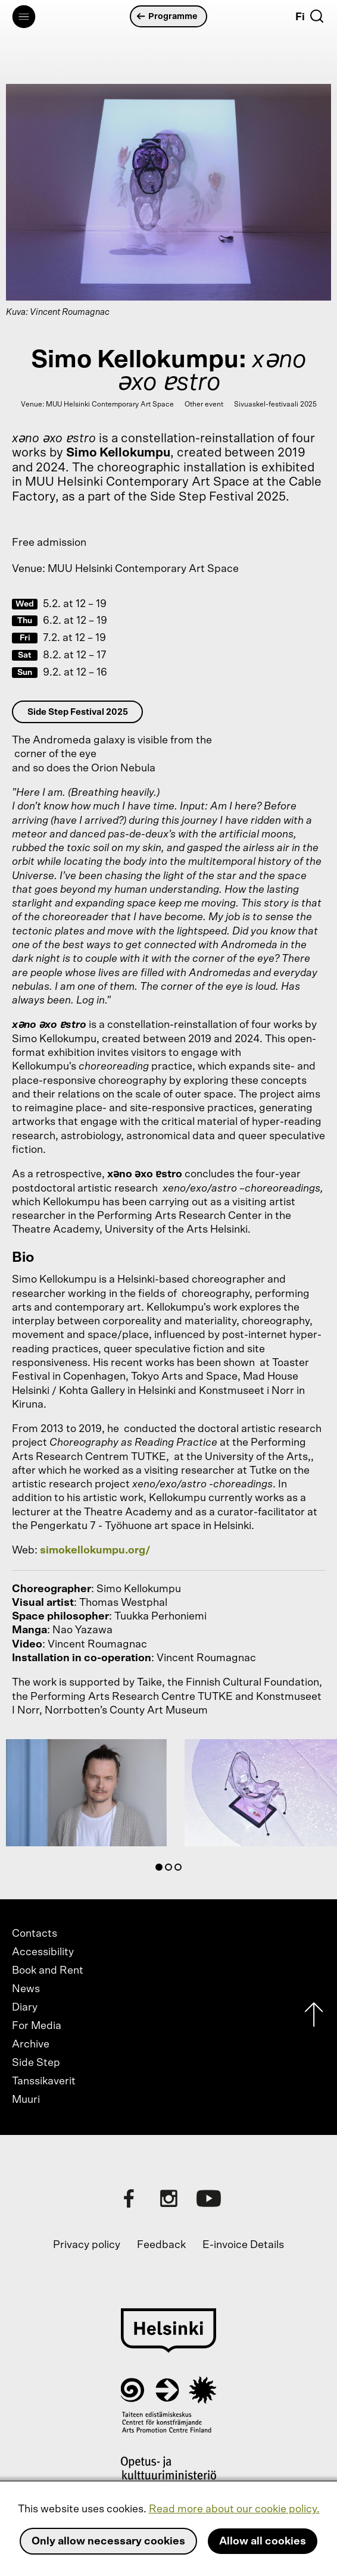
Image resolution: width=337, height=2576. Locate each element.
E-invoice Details (243, 2245)
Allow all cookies (262, 2541)
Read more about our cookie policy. (234, 2509)
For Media (36, 2026)
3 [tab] (180, 1869)
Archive (30, 2044)
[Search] (316, 16)
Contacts (34, 1933)
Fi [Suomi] (300, 17)
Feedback (161, 2245)
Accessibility (43, 1952)
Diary (25, 2007)
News (26, 1989)
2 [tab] (171, 1869)
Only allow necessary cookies (108, 2541)
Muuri (26, 2099)
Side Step (36, 2063)
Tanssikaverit (44, 2081)
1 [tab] (161, 1869)
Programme (167, 16)
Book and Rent (47, 1970)
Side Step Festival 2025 (77, 712)
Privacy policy (86, 2245)
